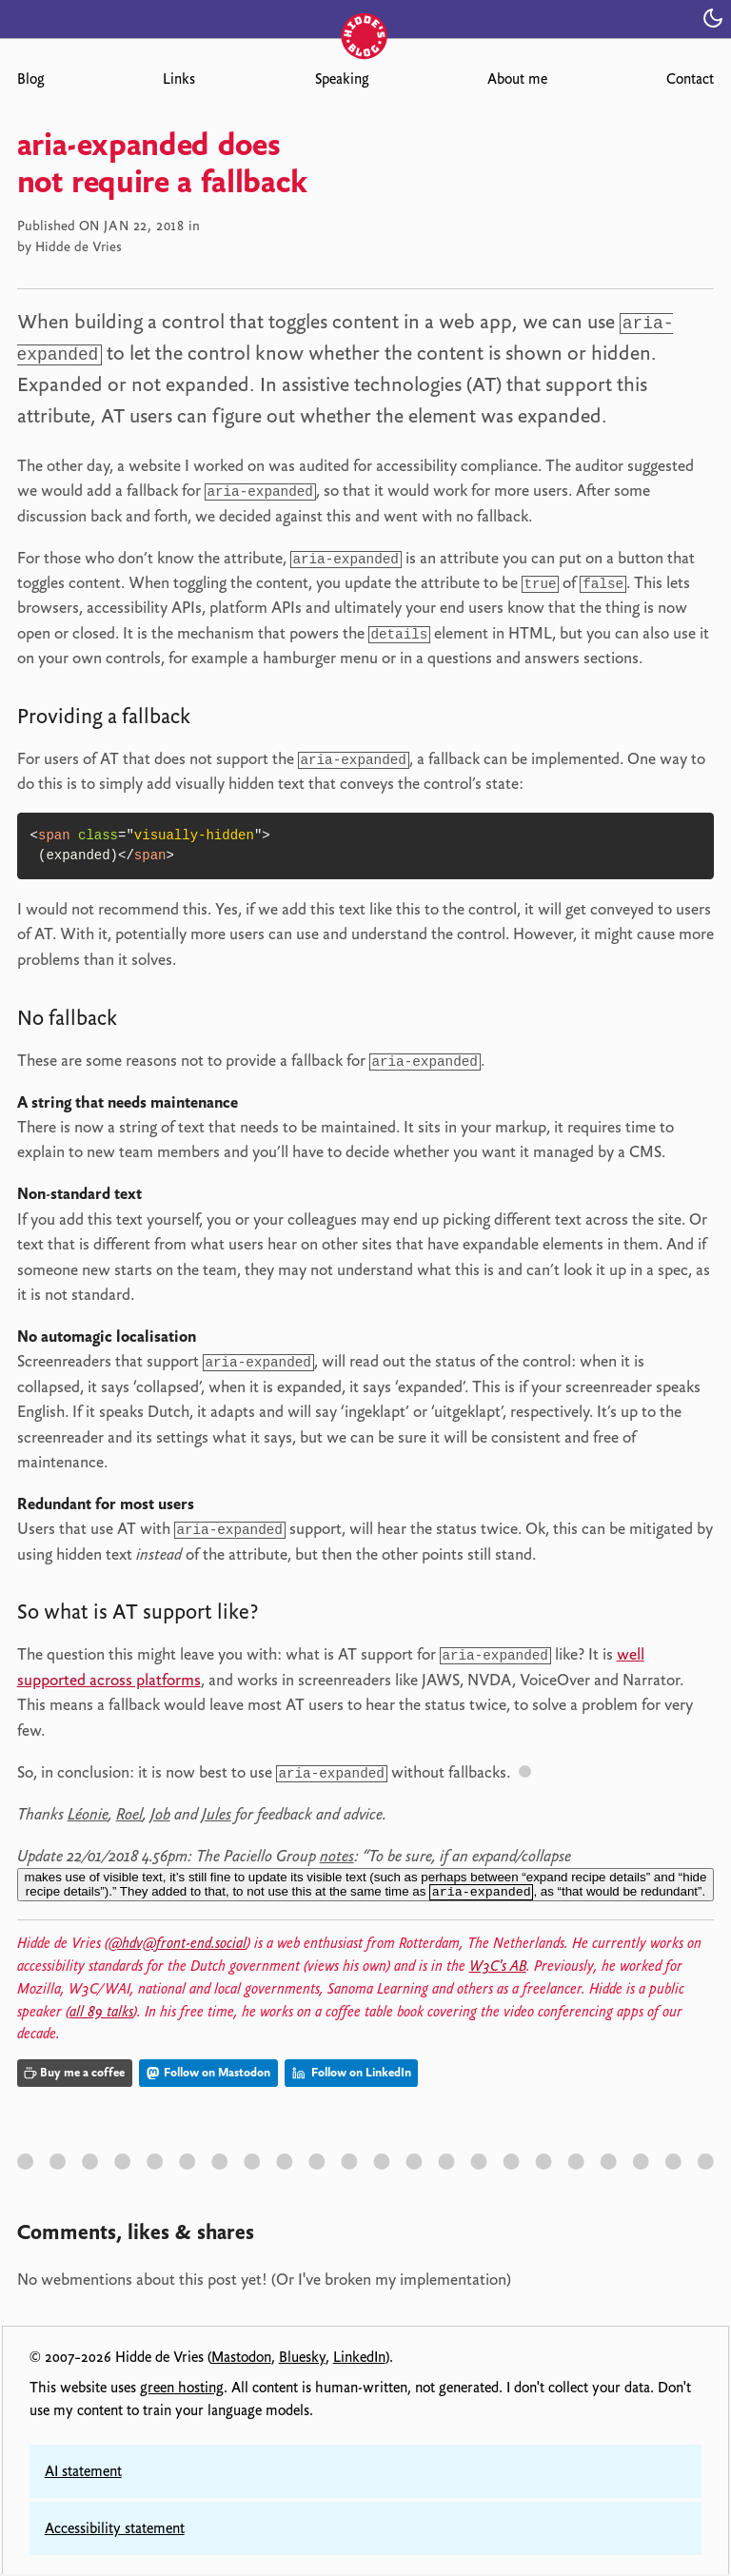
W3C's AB (497, 1967)
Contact (690, 79)
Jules (216, 1812)
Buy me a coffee (74, 2074)
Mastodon (241, 2359)
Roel (129, 1812)
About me (517, 79)
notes (337, 1854)
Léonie (88, 1812)
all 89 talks (101, 2012)
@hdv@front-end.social (178, 1945)
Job (160, 1812)
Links (179, 79)
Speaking (341, 79)
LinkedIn (359, 2359)
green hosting (182, 2389)
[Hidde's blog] (365, 16)
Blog (30, 79)
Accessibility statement (115, 2530)
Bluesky (302, 2359)
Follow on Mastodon (208, 2074)
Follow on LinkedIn (351, 2074)
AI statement (83, 2473)
